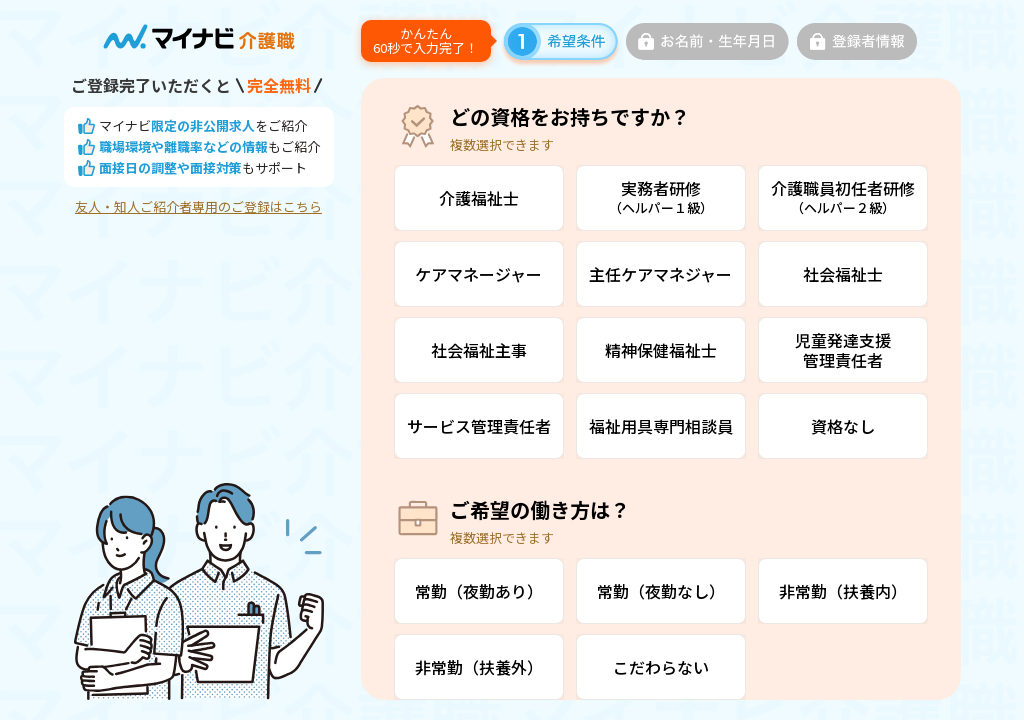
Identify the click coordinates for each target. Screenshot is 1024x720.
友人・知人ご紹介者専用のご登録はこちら (198, 207)
